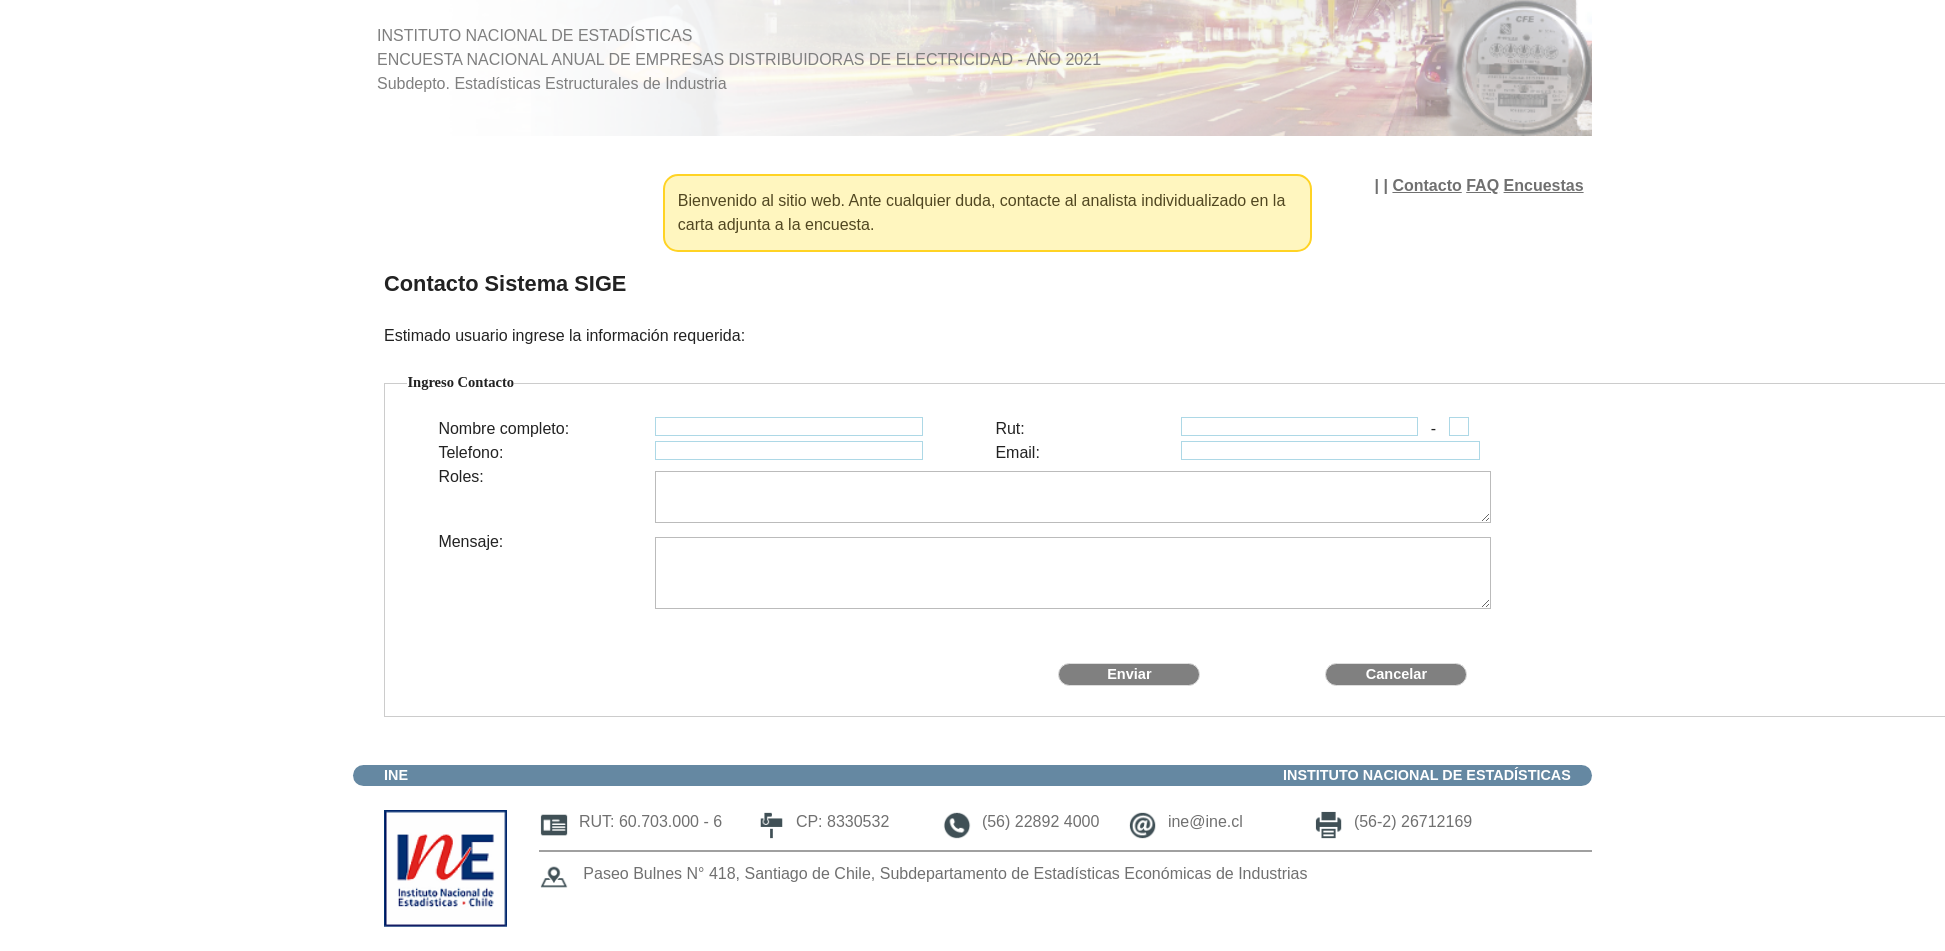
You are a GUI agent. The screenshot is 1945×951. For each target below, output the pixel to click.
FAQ (1482, 185)
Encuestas (1544, 185)
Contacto (1426, 185)
